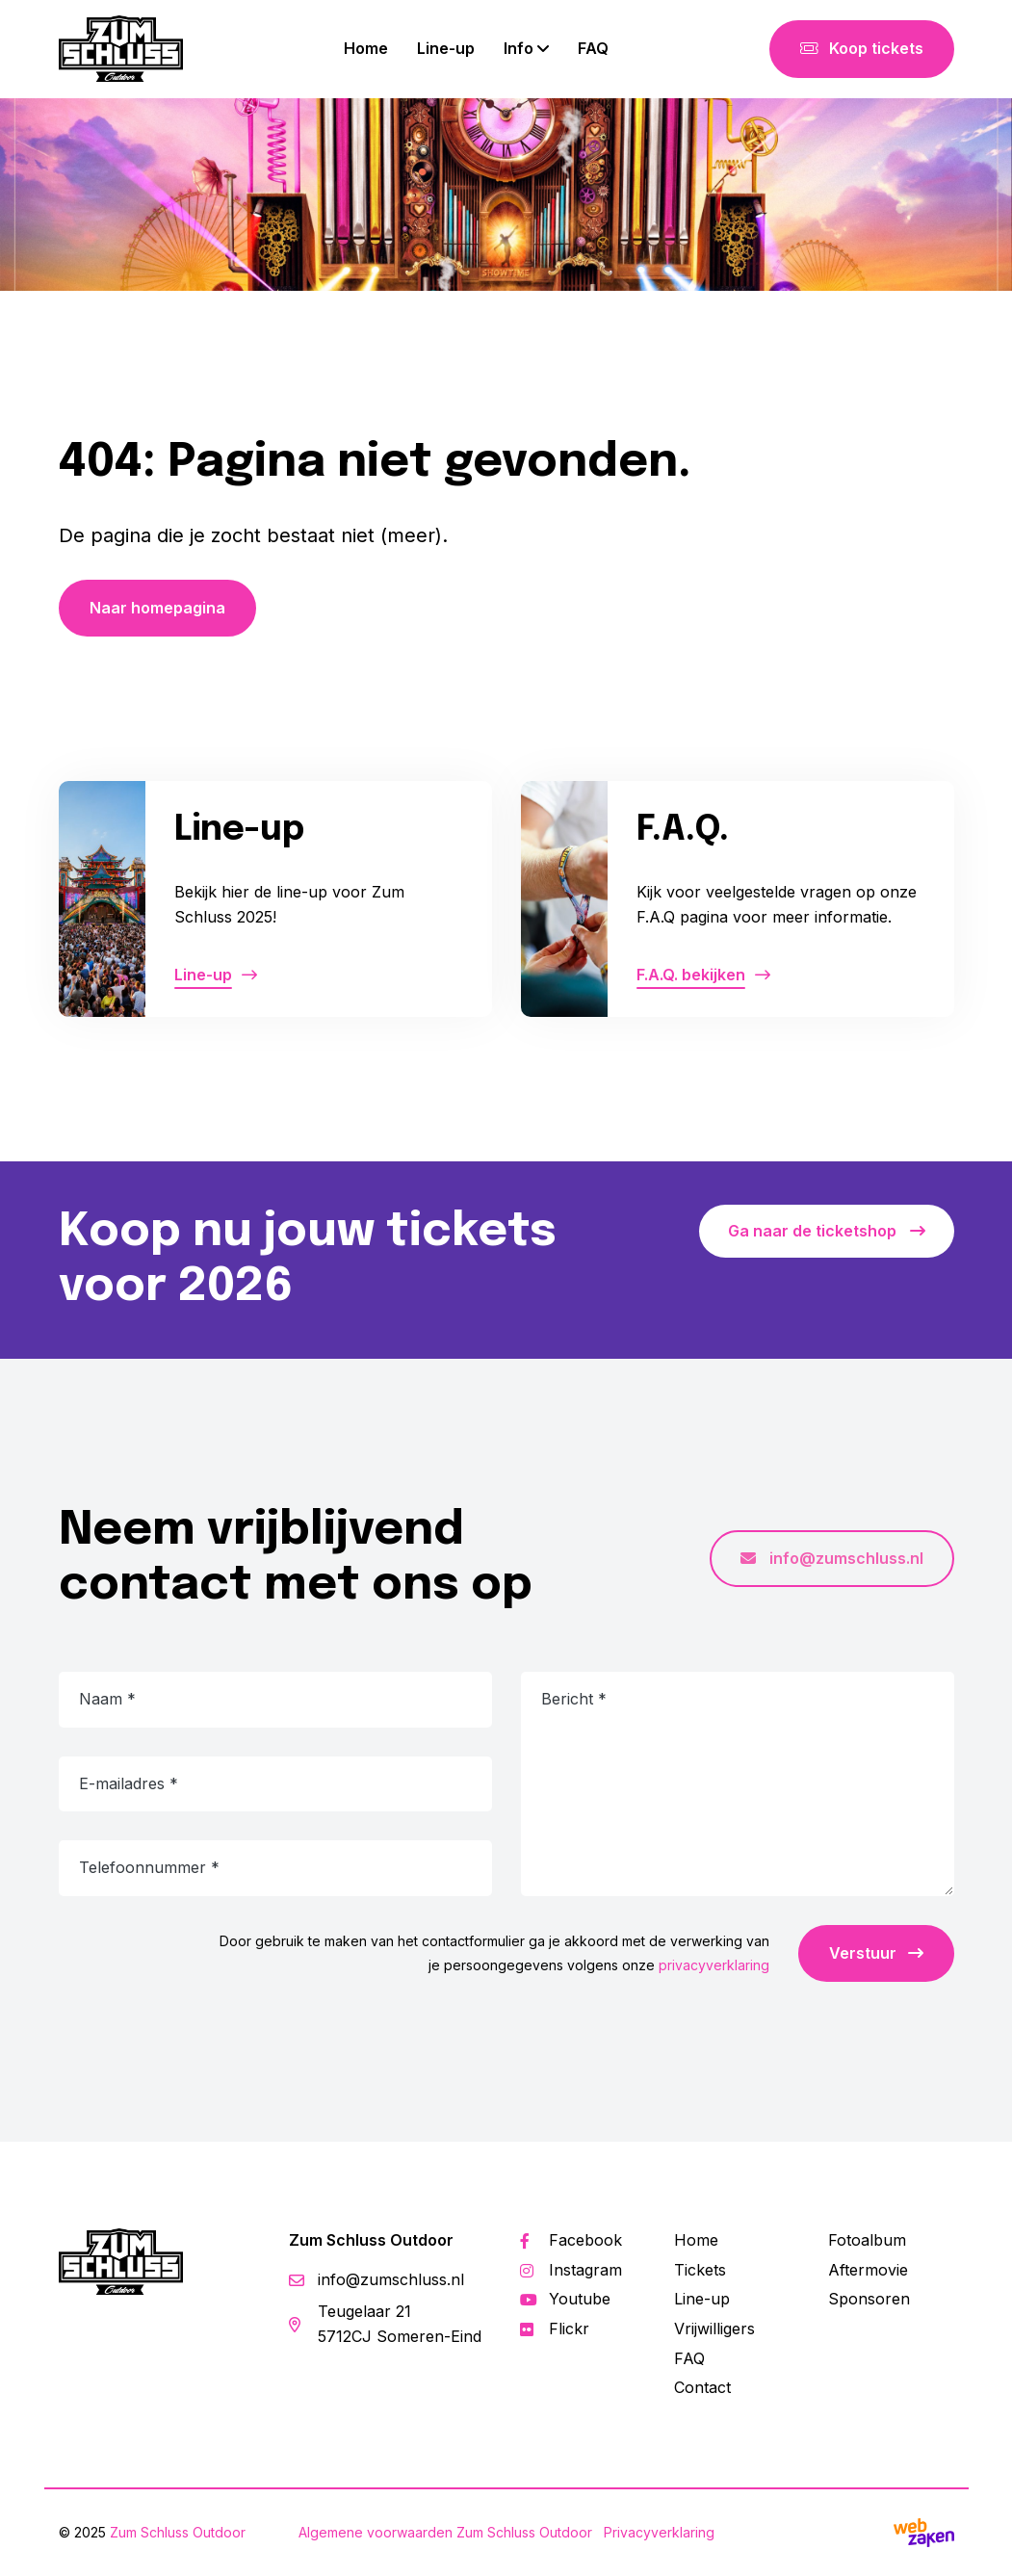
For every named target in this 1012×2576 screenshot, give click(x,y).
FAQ (593, 48)
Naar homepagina (157, 607)
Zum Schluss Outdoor (178, 2532)
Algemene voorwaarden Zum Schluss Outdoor (445, 2532)
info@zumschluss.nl (831, 1558)
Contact (702, 2387)
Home (366, 48)
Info (518, 48)
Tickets (700, 2269)
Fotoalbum (867, 2240)
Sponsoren (869, 2298)
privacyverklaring (714, 1965)
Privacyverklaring (659, 2532)
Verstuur (876, 1953)
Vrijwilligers (714, 2328)
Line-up (446, 48)
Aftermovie (868, 2269)
